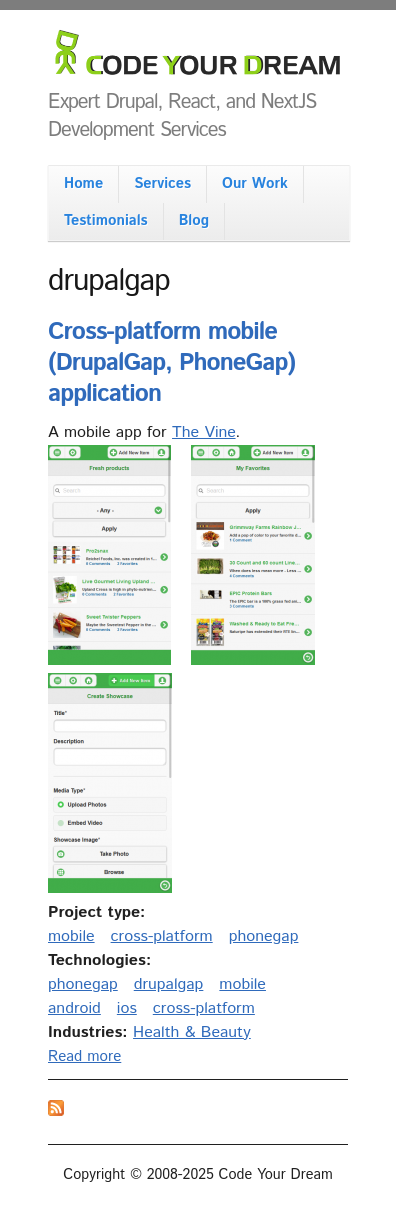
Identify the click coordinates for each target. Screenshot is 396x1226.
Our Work (255, 184)
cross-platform (162, 936)
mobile (71, 936)
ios (127, 1008)
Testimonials (106, 221)
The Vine (204, 432)
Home (83, 184)
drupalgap (169, 984)
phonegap (264, 936)
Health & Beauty (192, 1032)
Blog (194, 221)
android (74, 1008)
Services (162, 184)
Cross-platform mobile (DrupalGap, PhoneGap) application (171, 363)
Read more (84, 1056)
